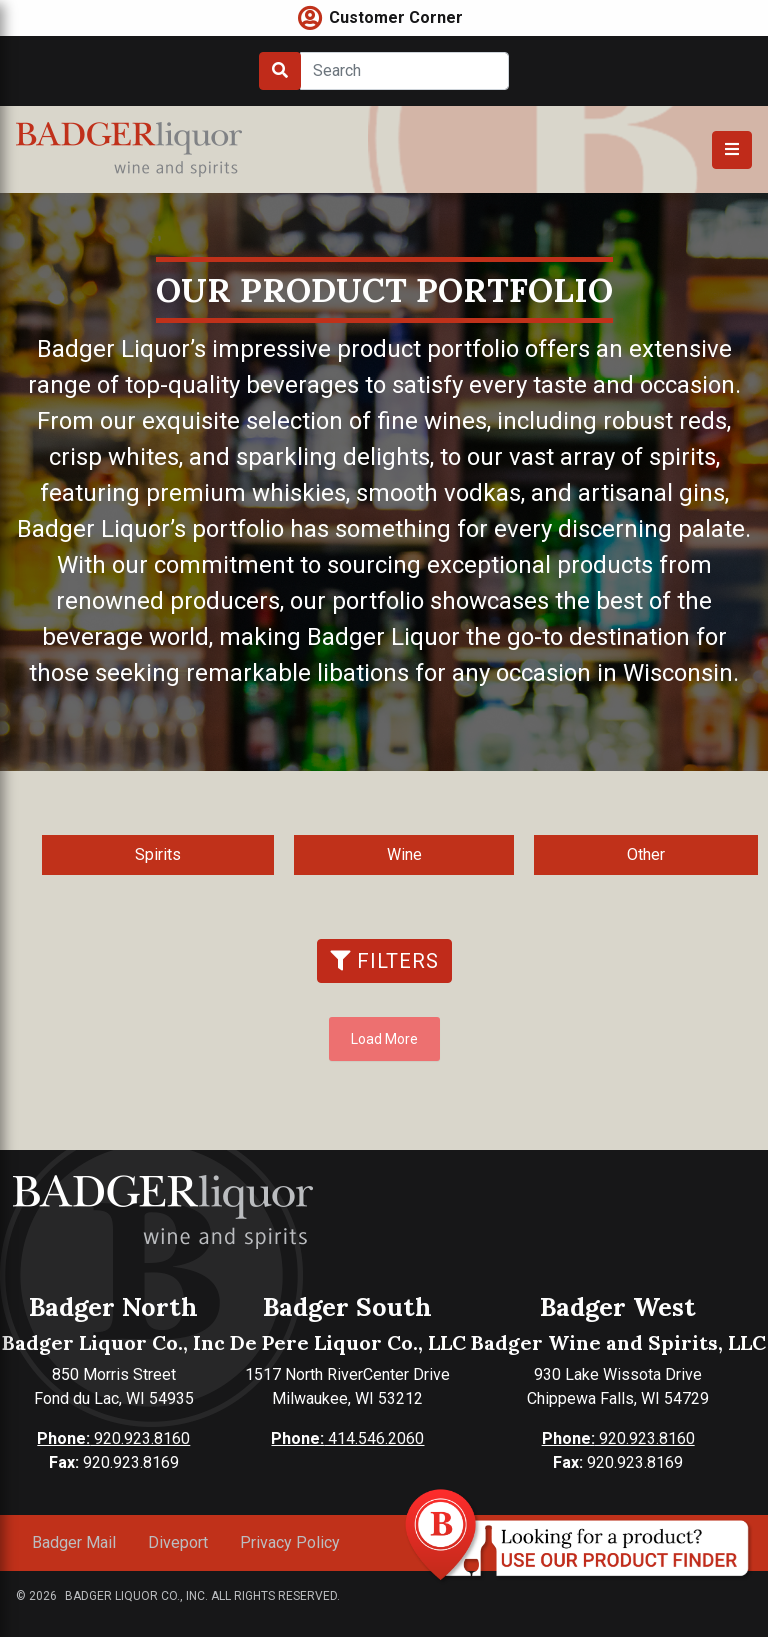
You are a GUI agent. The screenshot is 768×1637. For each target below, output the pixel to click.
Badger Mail (74, 1542)
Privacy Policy (290, 1542)
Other (646, 854)
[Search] (404, 71)
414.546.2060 (347, 1438)
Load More (384, 1039)
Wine (404, 854)
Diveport (178, 1542)
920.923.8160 (113, 1438)
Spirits (158, 854)
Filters (384, 961)
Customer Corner (396, 17)
